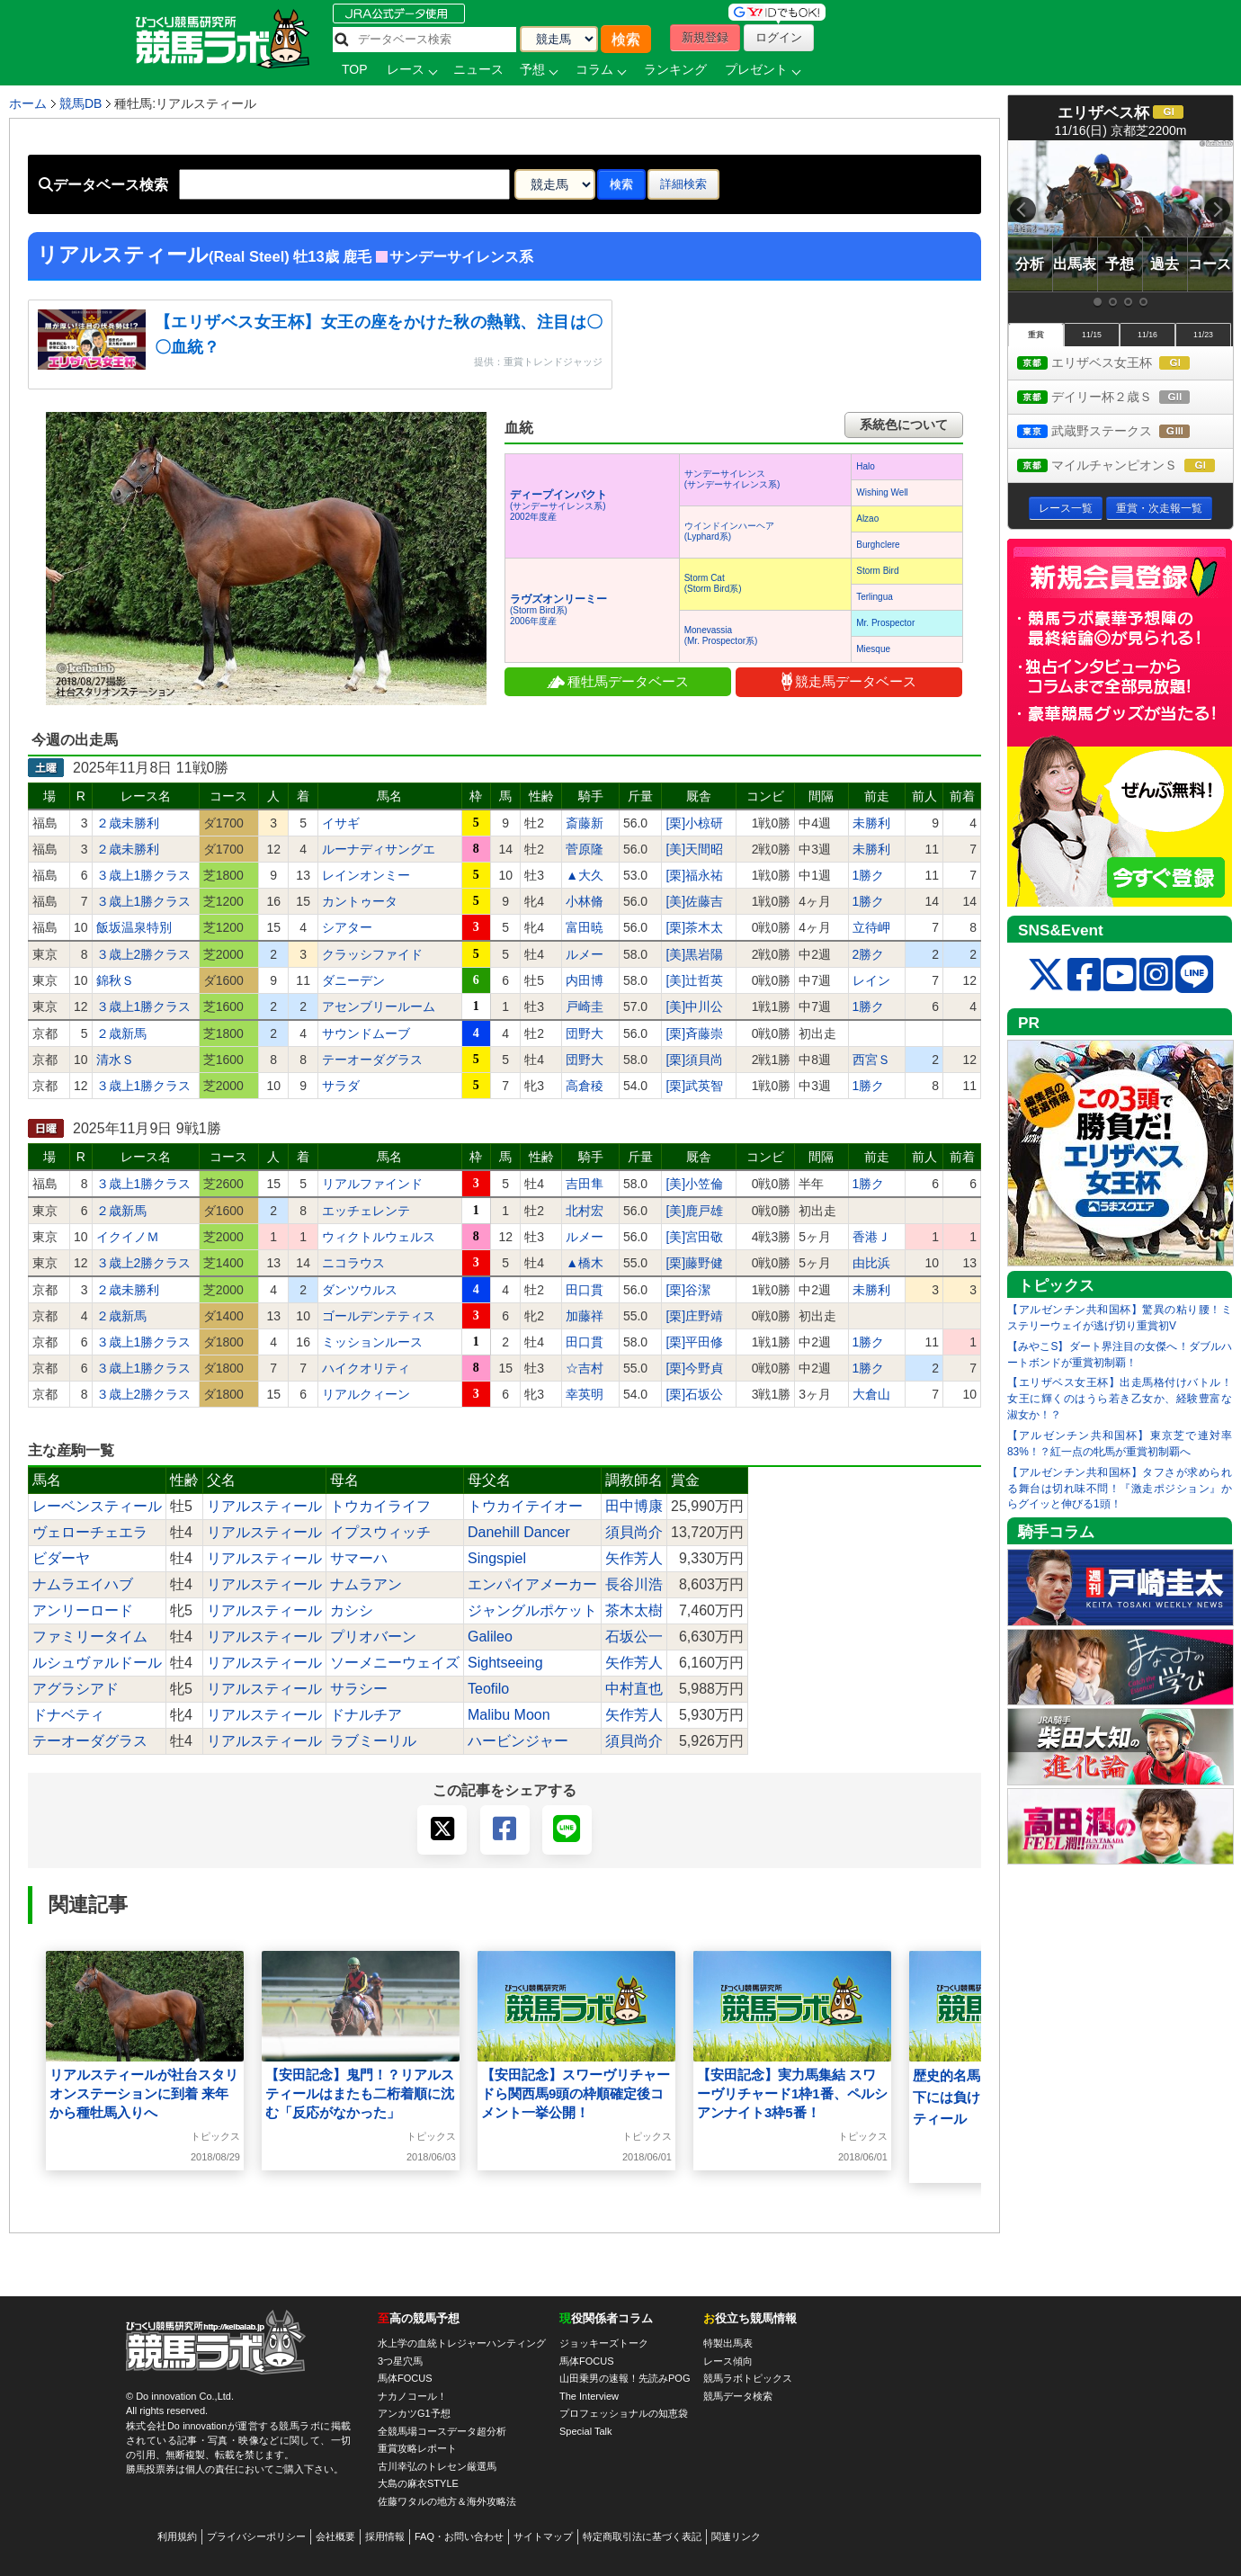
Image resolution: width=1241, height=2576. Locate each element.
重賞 (1036, 334)
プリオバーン (373, 1636)
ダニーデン (353, 980)
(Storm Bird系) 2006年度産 (558, 610)
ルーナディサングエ (378, 849)
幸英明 (584, 1394)
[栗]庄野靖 (694, 1316)
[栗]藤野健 (694, 1263)
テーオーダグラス (372, 1059)
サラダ (341, 1085)
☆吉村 (584, 1368)
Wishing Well (882, 492)
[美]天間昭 (694, 849)
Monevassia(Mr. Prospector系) (721, 635)
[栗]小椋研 (694, 823)
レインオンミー (366, 875)
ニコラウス (353, 1263)
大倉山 (871, 1394)
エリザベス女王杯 (1120, 363)
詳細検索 (683, 184)
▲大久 (584, 875)
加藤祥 (584, 1316)
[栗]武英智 (694, 1085)
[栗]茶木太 (694, 927)
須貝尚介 (634, 1532)
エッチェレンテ (366, 1210)
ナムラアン (366, 1584)
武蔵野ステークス (1120, 432)
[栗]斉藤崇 (694, 1033)
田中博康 (634, 1506)
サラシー (359, 1688)
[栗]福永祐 (694, 875)
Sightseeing (505, 1662)
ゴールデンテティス (378, 1316)
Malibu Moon (509, 1714)
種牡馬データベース (618, 681)
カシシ (351, 1610)
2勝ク (869, 954)
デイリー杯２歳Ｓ (1120, 398)
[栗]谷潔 (687, 1290)
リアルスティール (264, 1506)
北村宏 (584, 1210)
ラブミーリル (373, 1741)
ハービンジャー (518, 1741)
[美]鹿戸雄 (694, 1210)
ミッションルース (372, 1342)
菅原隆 (584, 849)
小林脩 (584, 901)
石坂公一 (634, 1636)
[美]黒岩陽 (694, 954)
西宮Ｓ (871, 1059)
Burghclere (877, 545)
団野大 (584, 1033)
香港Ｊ (871, 1237)
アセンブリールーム (378, 1006)
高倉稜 (584, 1085)
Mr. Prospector (885, 623)
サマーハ (359, 1558)
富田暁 (584, 927)
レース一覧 (1066, 508)
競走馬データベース (848, 681)
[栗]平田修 (694, 1342)
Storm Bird (877, 571)
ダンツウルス (359, 1290)
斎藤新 (584, 823)
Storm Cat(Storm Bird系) (713, 583)
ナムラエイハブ (82, 1584)
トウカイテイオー (525, 1506)
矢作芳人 (634, 1558)
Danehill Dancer (519, 1532)
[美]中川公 (694, 1006)
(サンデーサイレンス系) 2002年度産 (558, 506)
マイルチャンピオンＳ (1125, 466)
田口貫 (584, 1290)
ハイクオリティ (366, 1368)
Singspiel (497, 1558)
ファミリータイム (89, 1636)
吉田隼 (584, 1183)
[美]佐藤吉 (694, 901)
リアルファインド (372, 1183)
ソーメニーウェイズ (395, 1662)
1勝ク (869, 875)
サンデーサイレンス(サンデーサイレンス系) (732, 479)
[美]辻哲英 (694, 980)
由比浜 (871, 1263)
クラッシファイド (372, 954)
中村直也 (634, 1688)
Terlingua (874, 597)
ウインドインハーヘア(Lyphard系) (729, 531)
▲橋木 (584, 1263)
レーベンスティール (97, 1506)
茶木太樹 (634, 1610)
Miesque (873, 649)
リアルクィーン (366, 1394)
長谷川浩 (634, 1584)
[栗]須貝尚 (694, 1059)
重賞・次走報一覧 (1159, 508)
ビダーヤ (61, 1558)
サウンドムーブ (366, 1033)
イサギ (341, 823)
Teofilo (488, 1688)
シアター (347, 927)
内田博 (584, 980)
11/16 (1147, 334)
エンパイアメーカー (532, 1584)
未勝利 (871, 823)
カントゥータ (359, 901)
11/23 (1203, 334)
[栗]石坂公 (694, 1394)
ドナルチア (366, 1714)
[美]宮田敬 (694, 1237)
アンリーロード (82, 1610)
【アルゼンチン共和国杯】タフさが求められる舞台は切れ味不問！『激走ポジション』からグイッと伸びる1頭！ (1119, 1488)
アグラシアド (75, 1688)
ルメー (584, 954)
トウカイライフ (380, 1506)
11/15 (1092, 334)
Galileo (490, 1636)
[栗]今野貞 (694, 1368)
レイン (871, 980)
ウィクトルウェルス (378, 1237)
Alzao (867, 518)
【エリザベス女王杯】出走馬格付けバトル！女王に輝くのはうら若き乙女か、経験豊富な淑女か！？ (1119, 1398)
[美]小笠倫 (694, 1183)
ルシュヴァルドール (97, 1662)
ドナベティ (68, 1714)
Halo (865, 466)
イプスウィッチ (380, 1532)
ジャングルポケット (532, 1610)
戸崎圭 (584, 1006)
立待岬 (871, 927)
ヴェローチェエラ (89, 1532)
